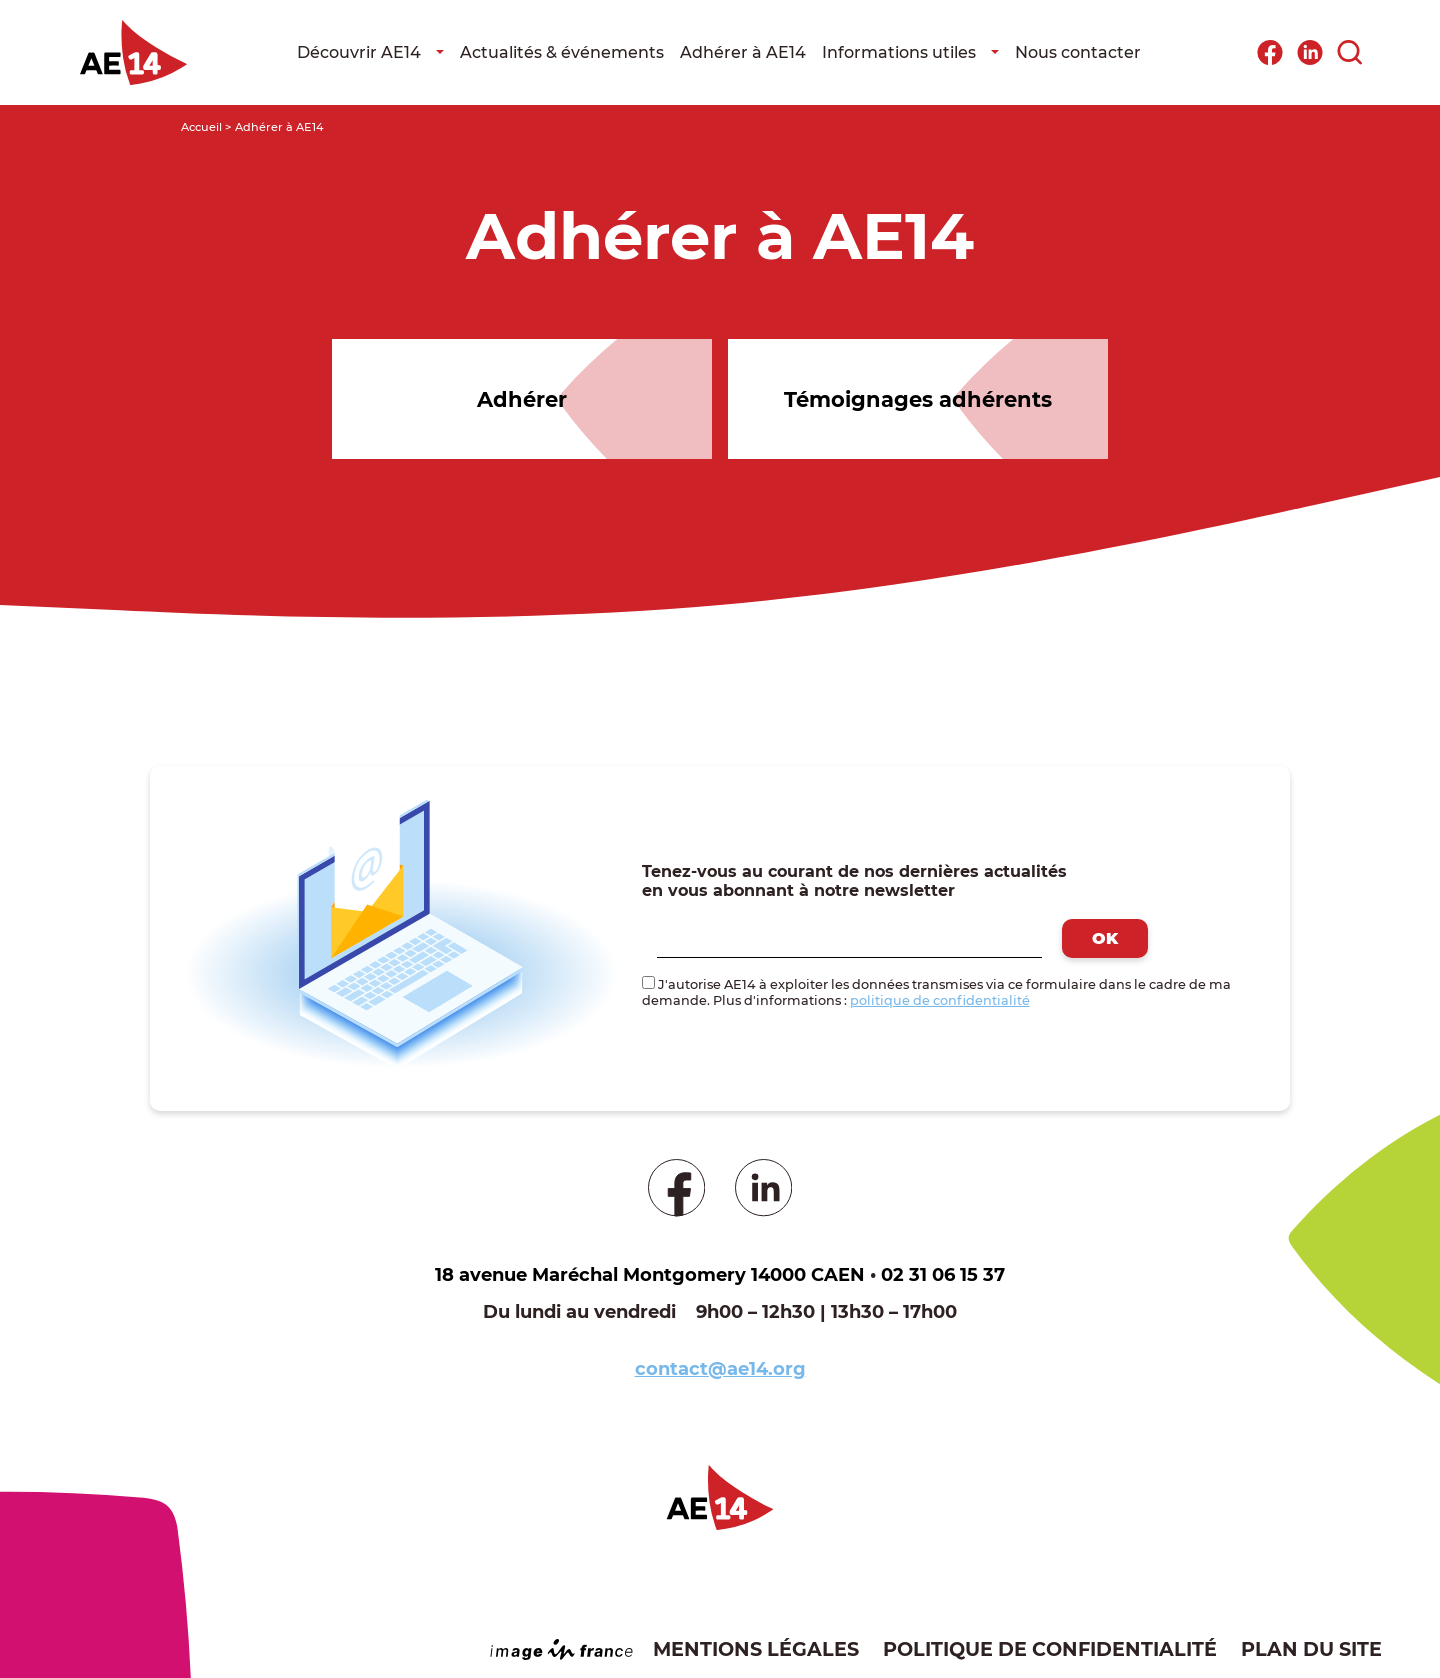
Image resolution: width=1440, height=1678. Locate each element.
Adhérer (522, 399)
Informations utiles (899, 52)
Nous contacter (1078, 52)
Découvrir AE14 (359, 52)
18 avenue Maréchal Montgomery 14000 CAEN (650, 1275)
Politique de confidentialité (1050, 1649)
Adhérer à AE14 (743, 52)
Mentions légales (756, 1649)
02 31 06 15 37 (943, 1275)
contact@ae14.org (720, 1369)
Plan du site (1311, 1649)
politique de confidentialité (940, 1000)
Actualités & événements (562, 52)
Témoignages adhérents (918, 399)
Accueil (201, 127)
